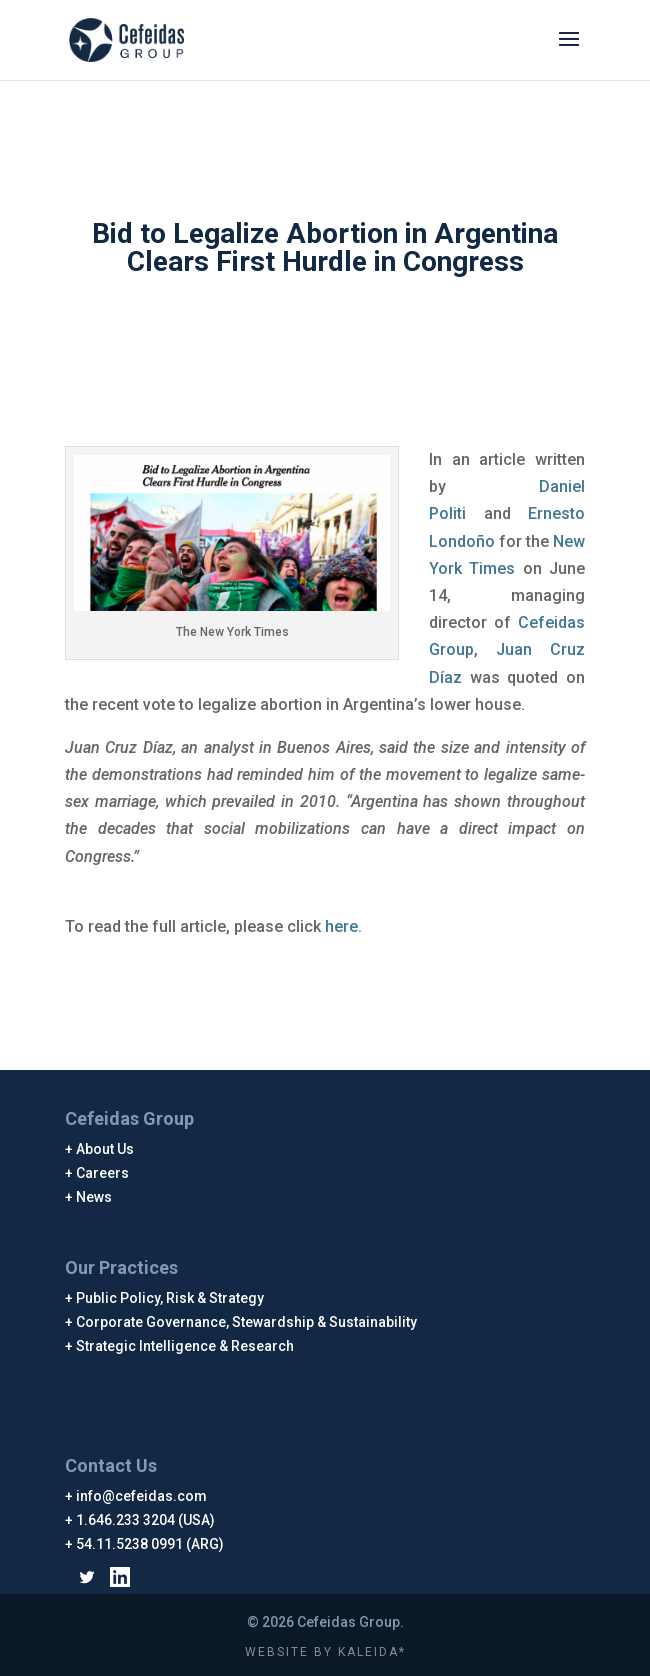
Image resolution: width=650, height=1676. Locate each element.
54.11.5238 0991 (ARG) (150, 1544)
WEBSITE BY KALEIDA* (325, 1652)
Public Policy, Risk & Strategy (170, 1298)
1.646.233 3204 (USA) (146, 1520)
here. (343, 926)
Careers (103, 1173)
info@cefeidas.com (142, 1496)
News (94, 1197)
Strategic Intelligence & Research (185, 1346)
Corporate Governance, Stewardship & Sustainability (247, 1322)
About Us (105, 1149)
